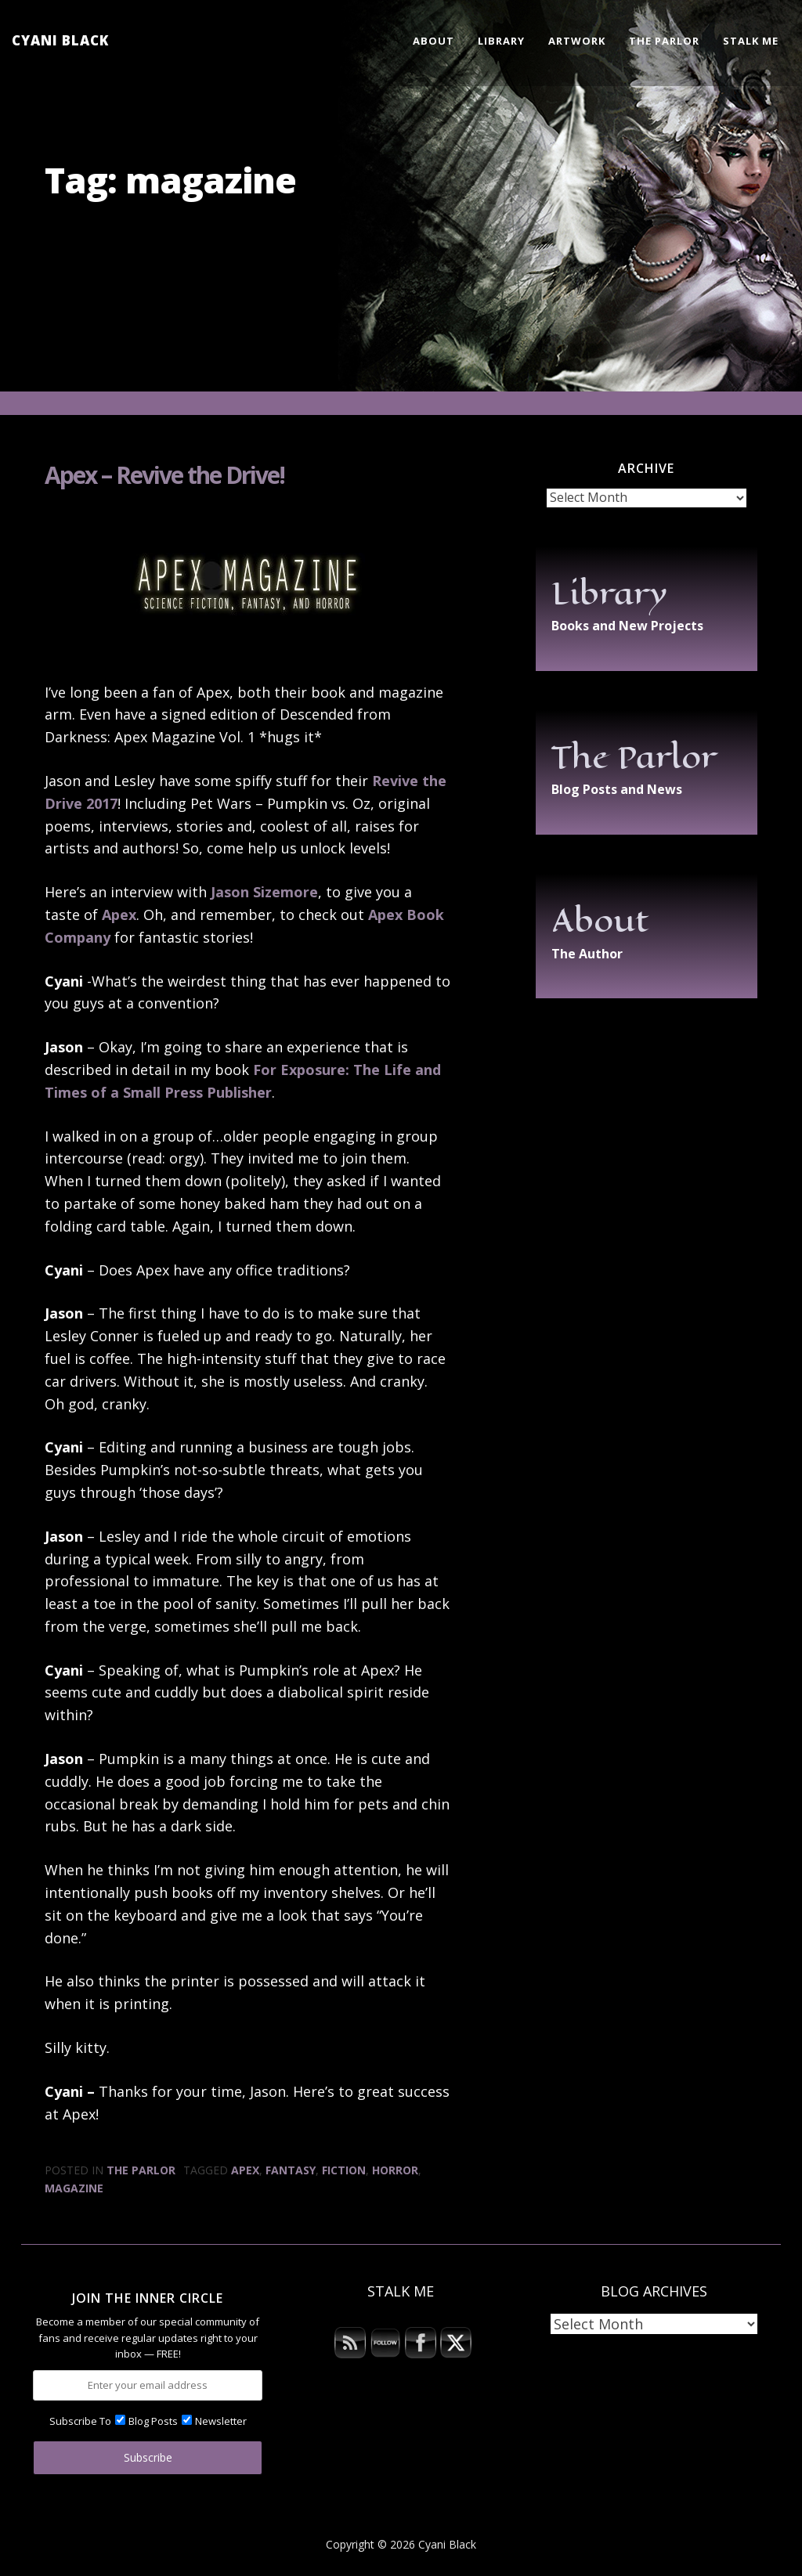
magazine (74, 2188)
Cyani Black (60, 40)
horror (395, 2170)
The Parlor (664, 41)
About (433, 41)
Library (501, 41)
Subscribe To (80, 2421)
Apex (119, 914)
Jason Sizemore (264, 891)
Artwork (576, 41)
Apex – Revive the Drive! (164, 475)
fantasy (291, 2170)
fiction (344, 2170)
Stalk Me (751, 41)
